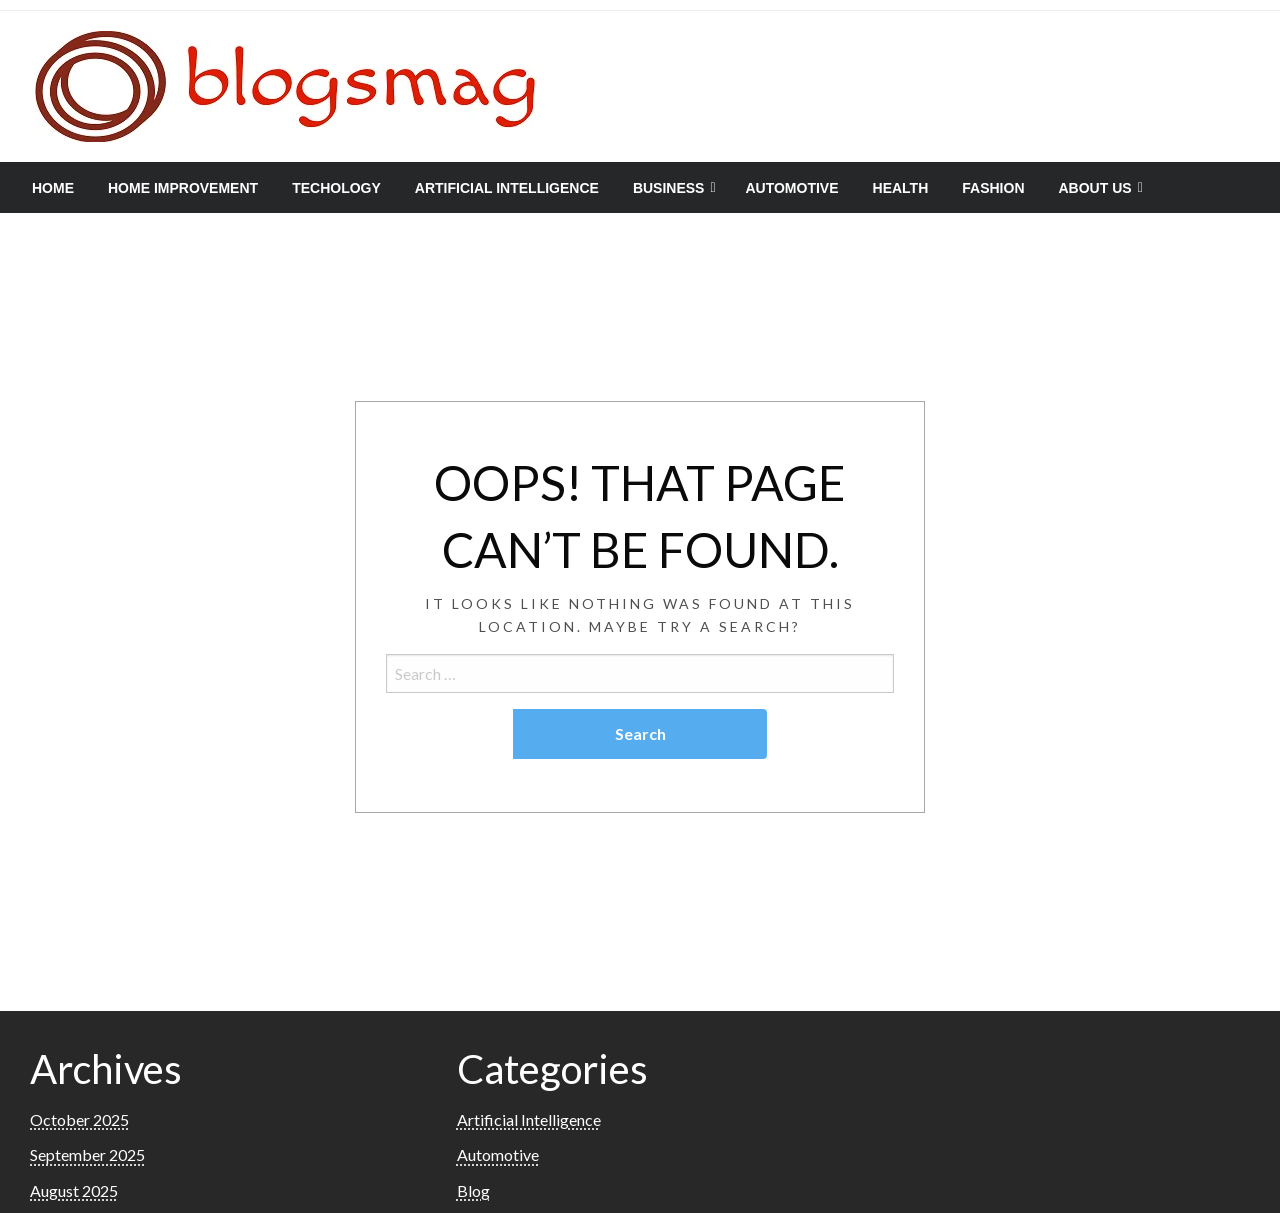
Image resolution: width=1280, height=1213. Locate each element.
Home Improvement (183, 188)
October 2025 (79, 1119)
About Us (1095, 188)
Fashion (993, 188)
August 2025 (74, 1190)
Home (53, 188)
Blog (473, 1190)
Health (901, 188)
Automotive (791, 188)
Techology (336, 188)
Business (669, 188)
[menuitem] (53, 188)
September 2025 (87, 1154)
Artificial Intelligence (507, 188)
